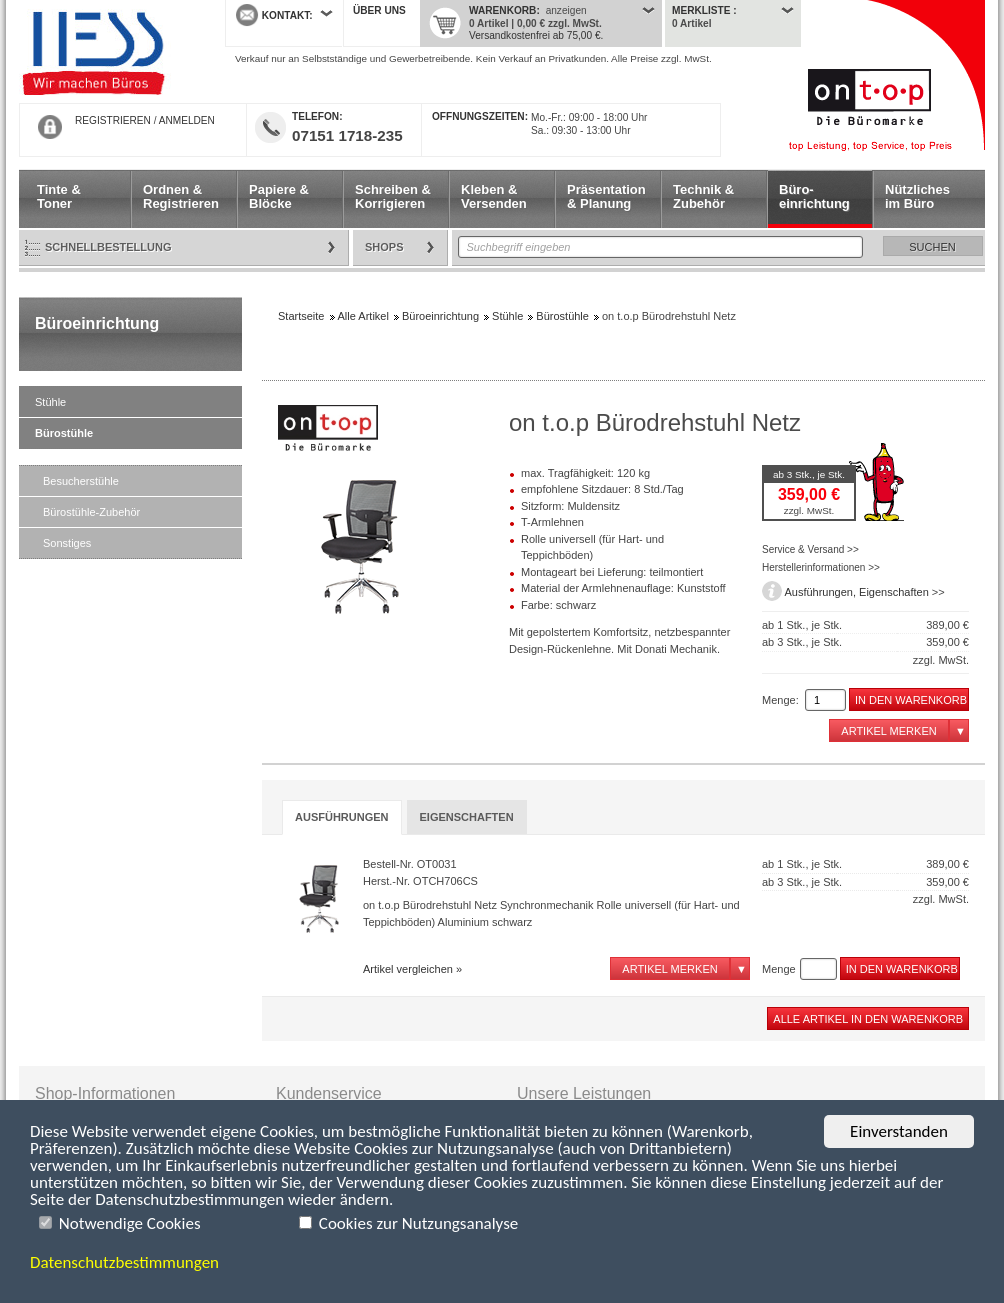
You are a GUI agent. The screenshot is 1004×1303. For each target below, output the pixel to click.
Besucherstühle (81, 481)
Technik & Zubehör (703, 196)
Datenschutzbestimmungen (124, 1262)
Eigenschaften (894, 592)
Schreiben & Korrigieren (393, 196)
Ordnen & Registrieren (181, 196)
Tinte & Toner (59, 196)
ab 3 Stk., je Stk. (809, 474)
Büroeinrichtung (97, 323)
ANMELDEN (187, 120)
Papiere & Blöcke (279, 196)
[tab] (342, 817)
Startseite (107, 52)
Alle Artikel (363, 316)
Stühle (50, 402)
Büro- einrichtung (814, 196)
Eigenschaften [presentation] (467, 817)
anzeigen (566, 10)
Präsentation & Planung (606, 196)
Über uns (379, 10)
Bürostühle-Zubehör (91, 512)
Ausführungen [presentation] (342, 817)
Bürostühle (64, 433)
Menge (779, 969)
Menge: (780, 700)
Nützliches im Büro (917, 196)
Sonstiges (67, 543)
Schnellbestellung (108, 247)
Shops (384, 247)
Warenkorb (502, 10)
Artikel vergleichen (408, 969)
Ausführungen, (821, 592)
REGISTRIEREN (113, 120)
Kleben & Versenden (494, 196)
